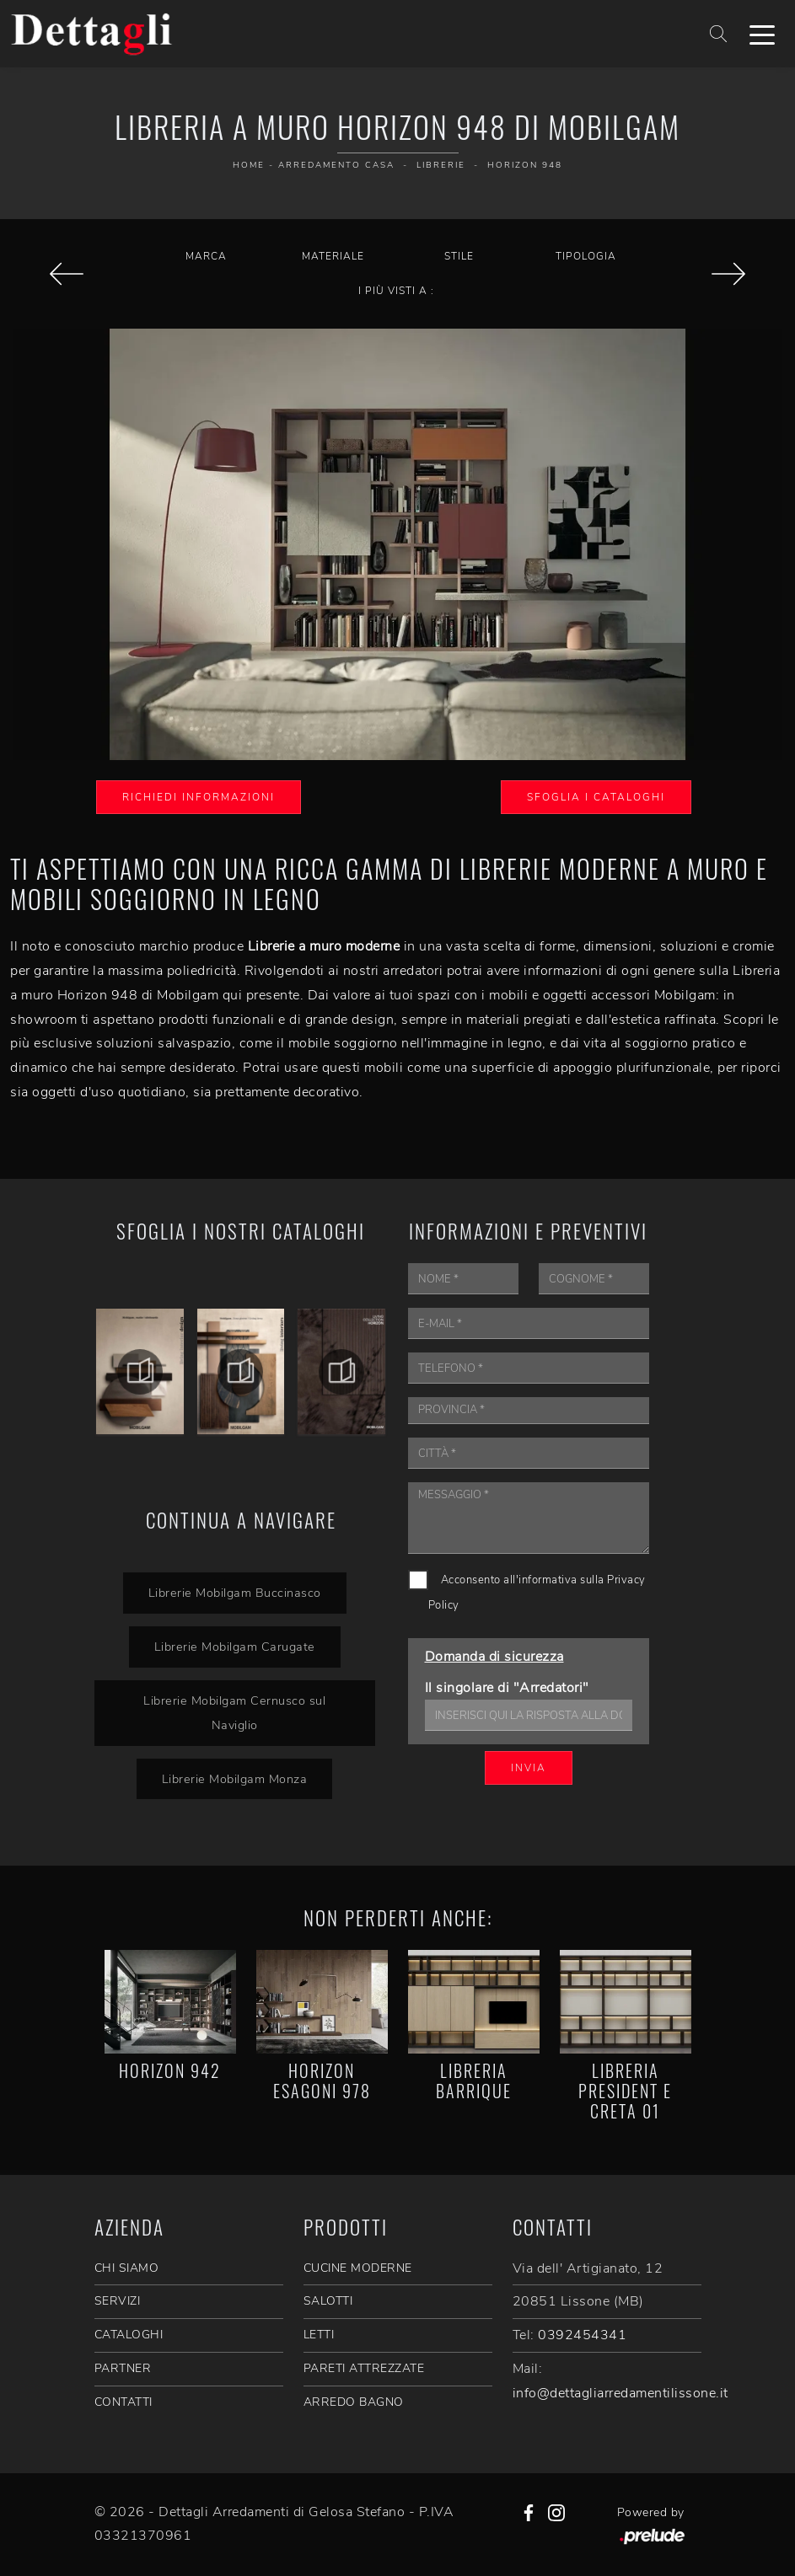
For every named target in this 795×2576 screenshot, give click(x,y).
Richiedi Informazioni (198, 797)
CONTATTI (123, 2402)
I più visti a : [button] (396, 290)
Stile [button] (459, 256)
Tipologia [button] (586, 256)
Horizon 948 (524, 165)
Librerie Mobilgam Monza (235, 1778)
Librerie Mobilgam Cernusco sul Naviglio (234, 1712)
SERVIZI (117, 2301)
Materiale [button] (333, 256)
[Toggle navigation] (762, 34)
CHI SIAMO (126, 2268)
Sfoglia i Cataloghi (596, 797)
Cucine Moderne (357, 2268)
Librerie (440, 165)
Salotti (328, 2301)
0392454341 (582, 2335)
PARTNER (123, 2368)
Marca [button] (206, 256)
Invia (528, 1768)
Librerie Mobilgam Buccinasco (234, 1592)
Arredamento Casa (336, 165)
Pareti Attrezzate (364, 2368)
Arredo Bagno (353, 2402)
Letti (319, 2335)
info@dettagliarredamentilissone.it (620, 2393)
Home (249, 165)
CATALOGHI (129, 2335)
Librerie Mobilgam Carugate (234, 1646)
